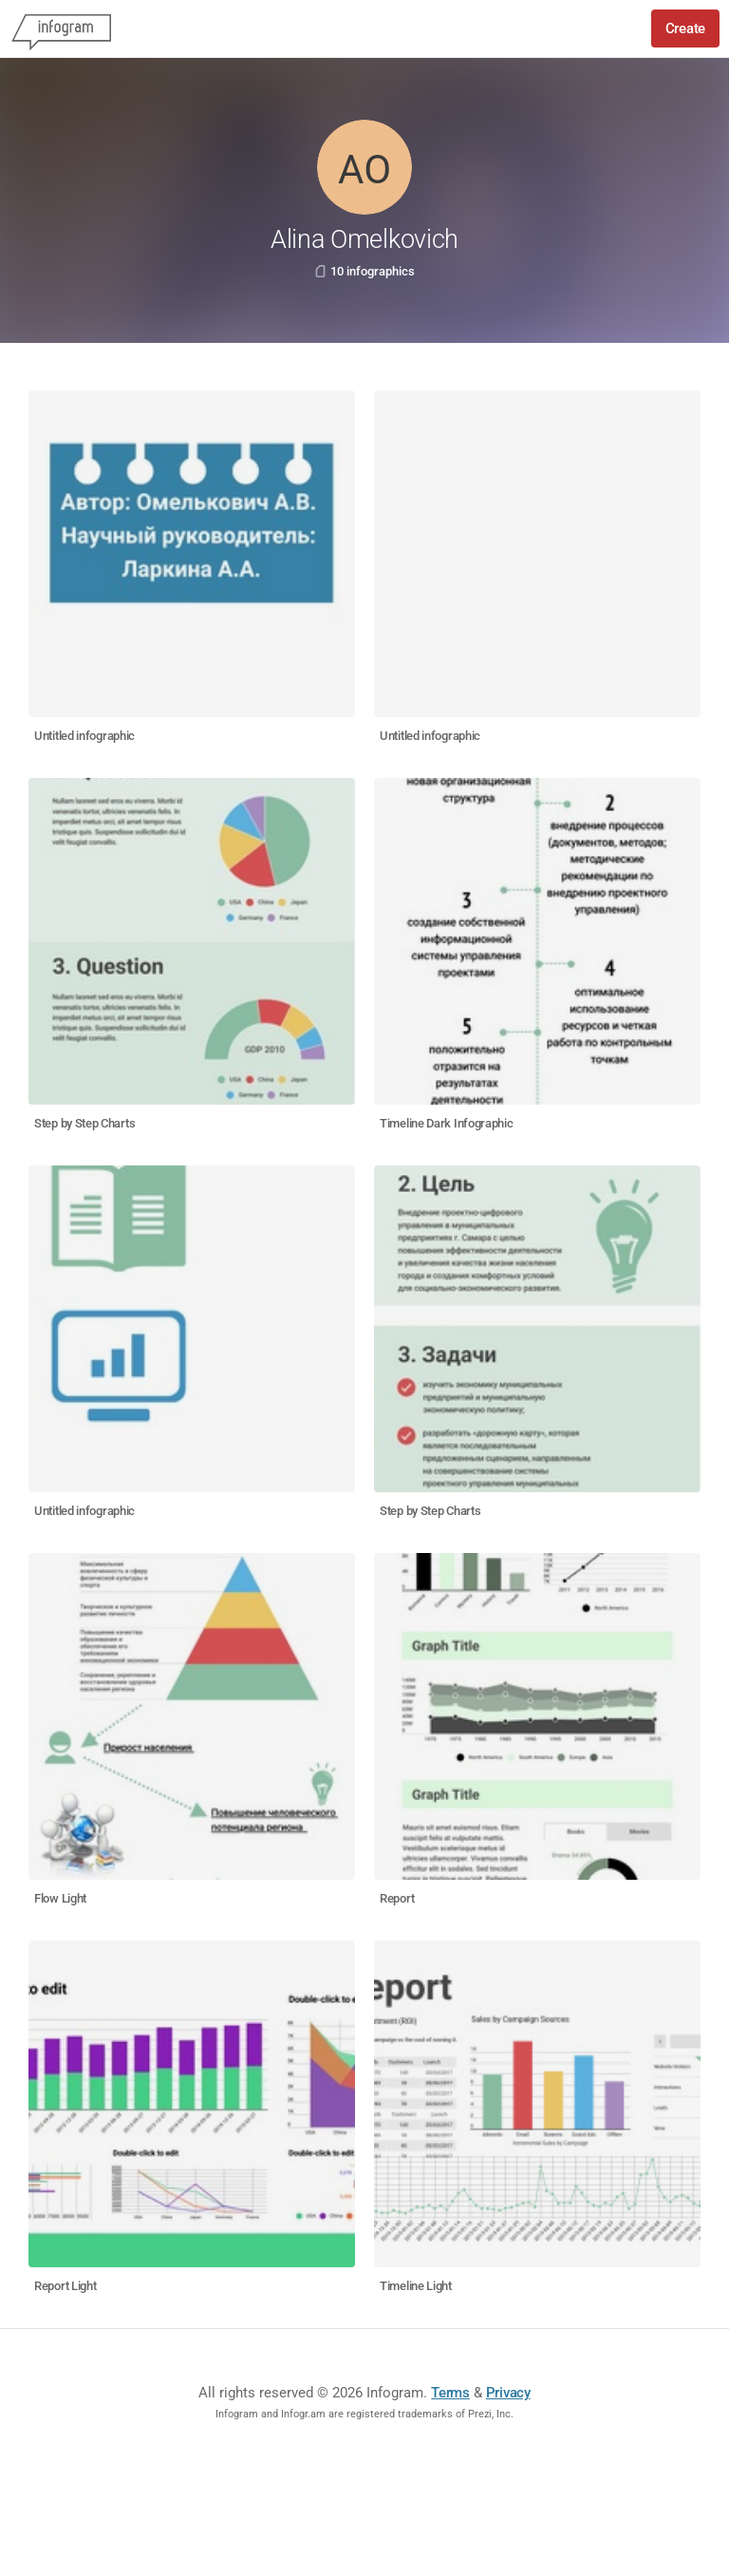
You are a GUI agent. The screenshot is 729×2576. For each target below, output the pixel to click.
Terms (450, 2392)
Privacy (508, 2392)
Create (685, 28)
